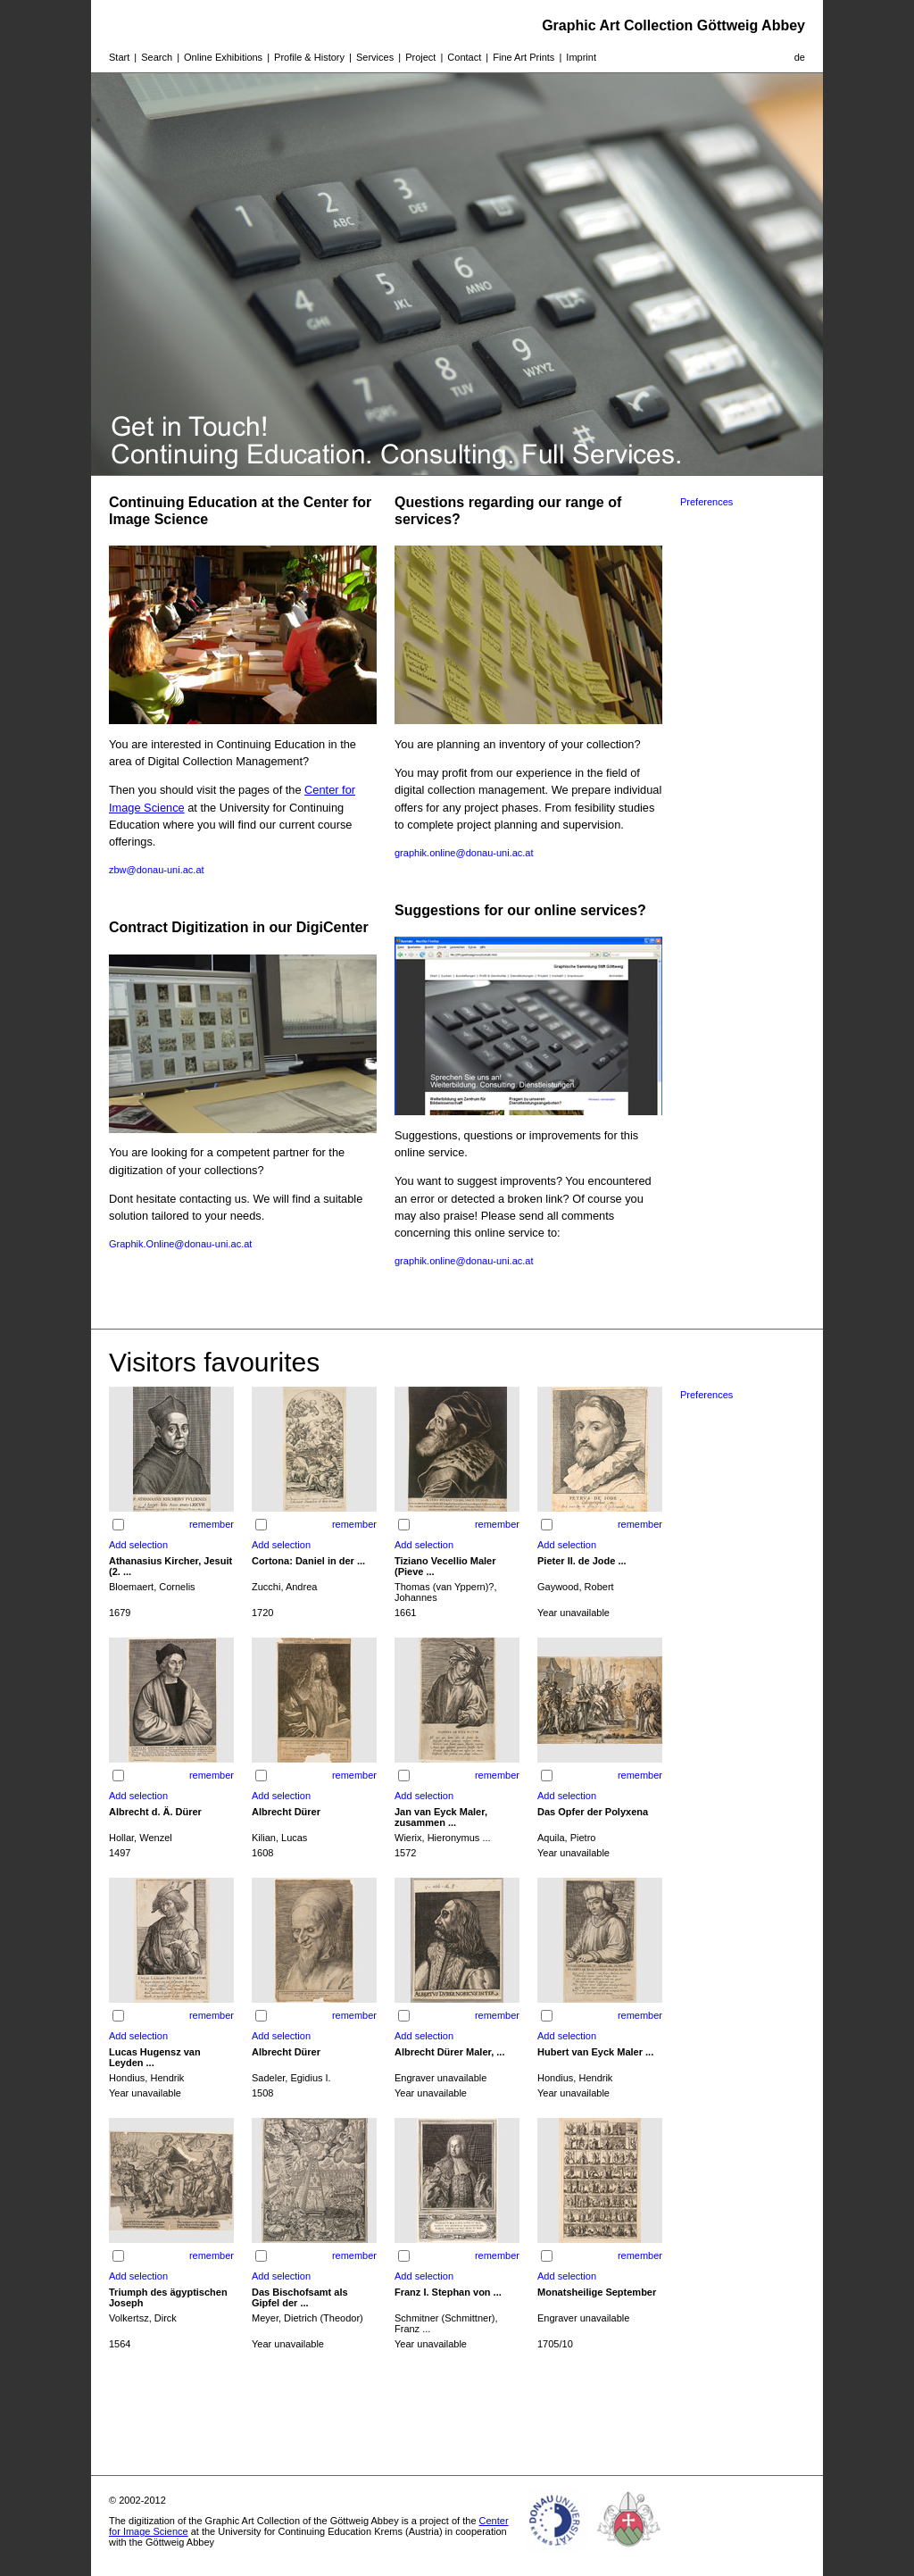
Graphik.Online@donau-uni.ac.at (180, 1243)
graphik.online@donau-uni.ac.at (464, 852)
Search (156, 57)
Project (420, 57)
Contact (464, 57)
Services (375, 57)
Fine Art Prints (523, 57)
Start (119, 57)
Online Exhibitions (223, 57)
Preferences (706, 501)
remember (211, 1524)
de (799, 57)
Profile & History (309, 57)
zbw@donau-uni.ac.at (156, 869)
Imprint (581, 57)
